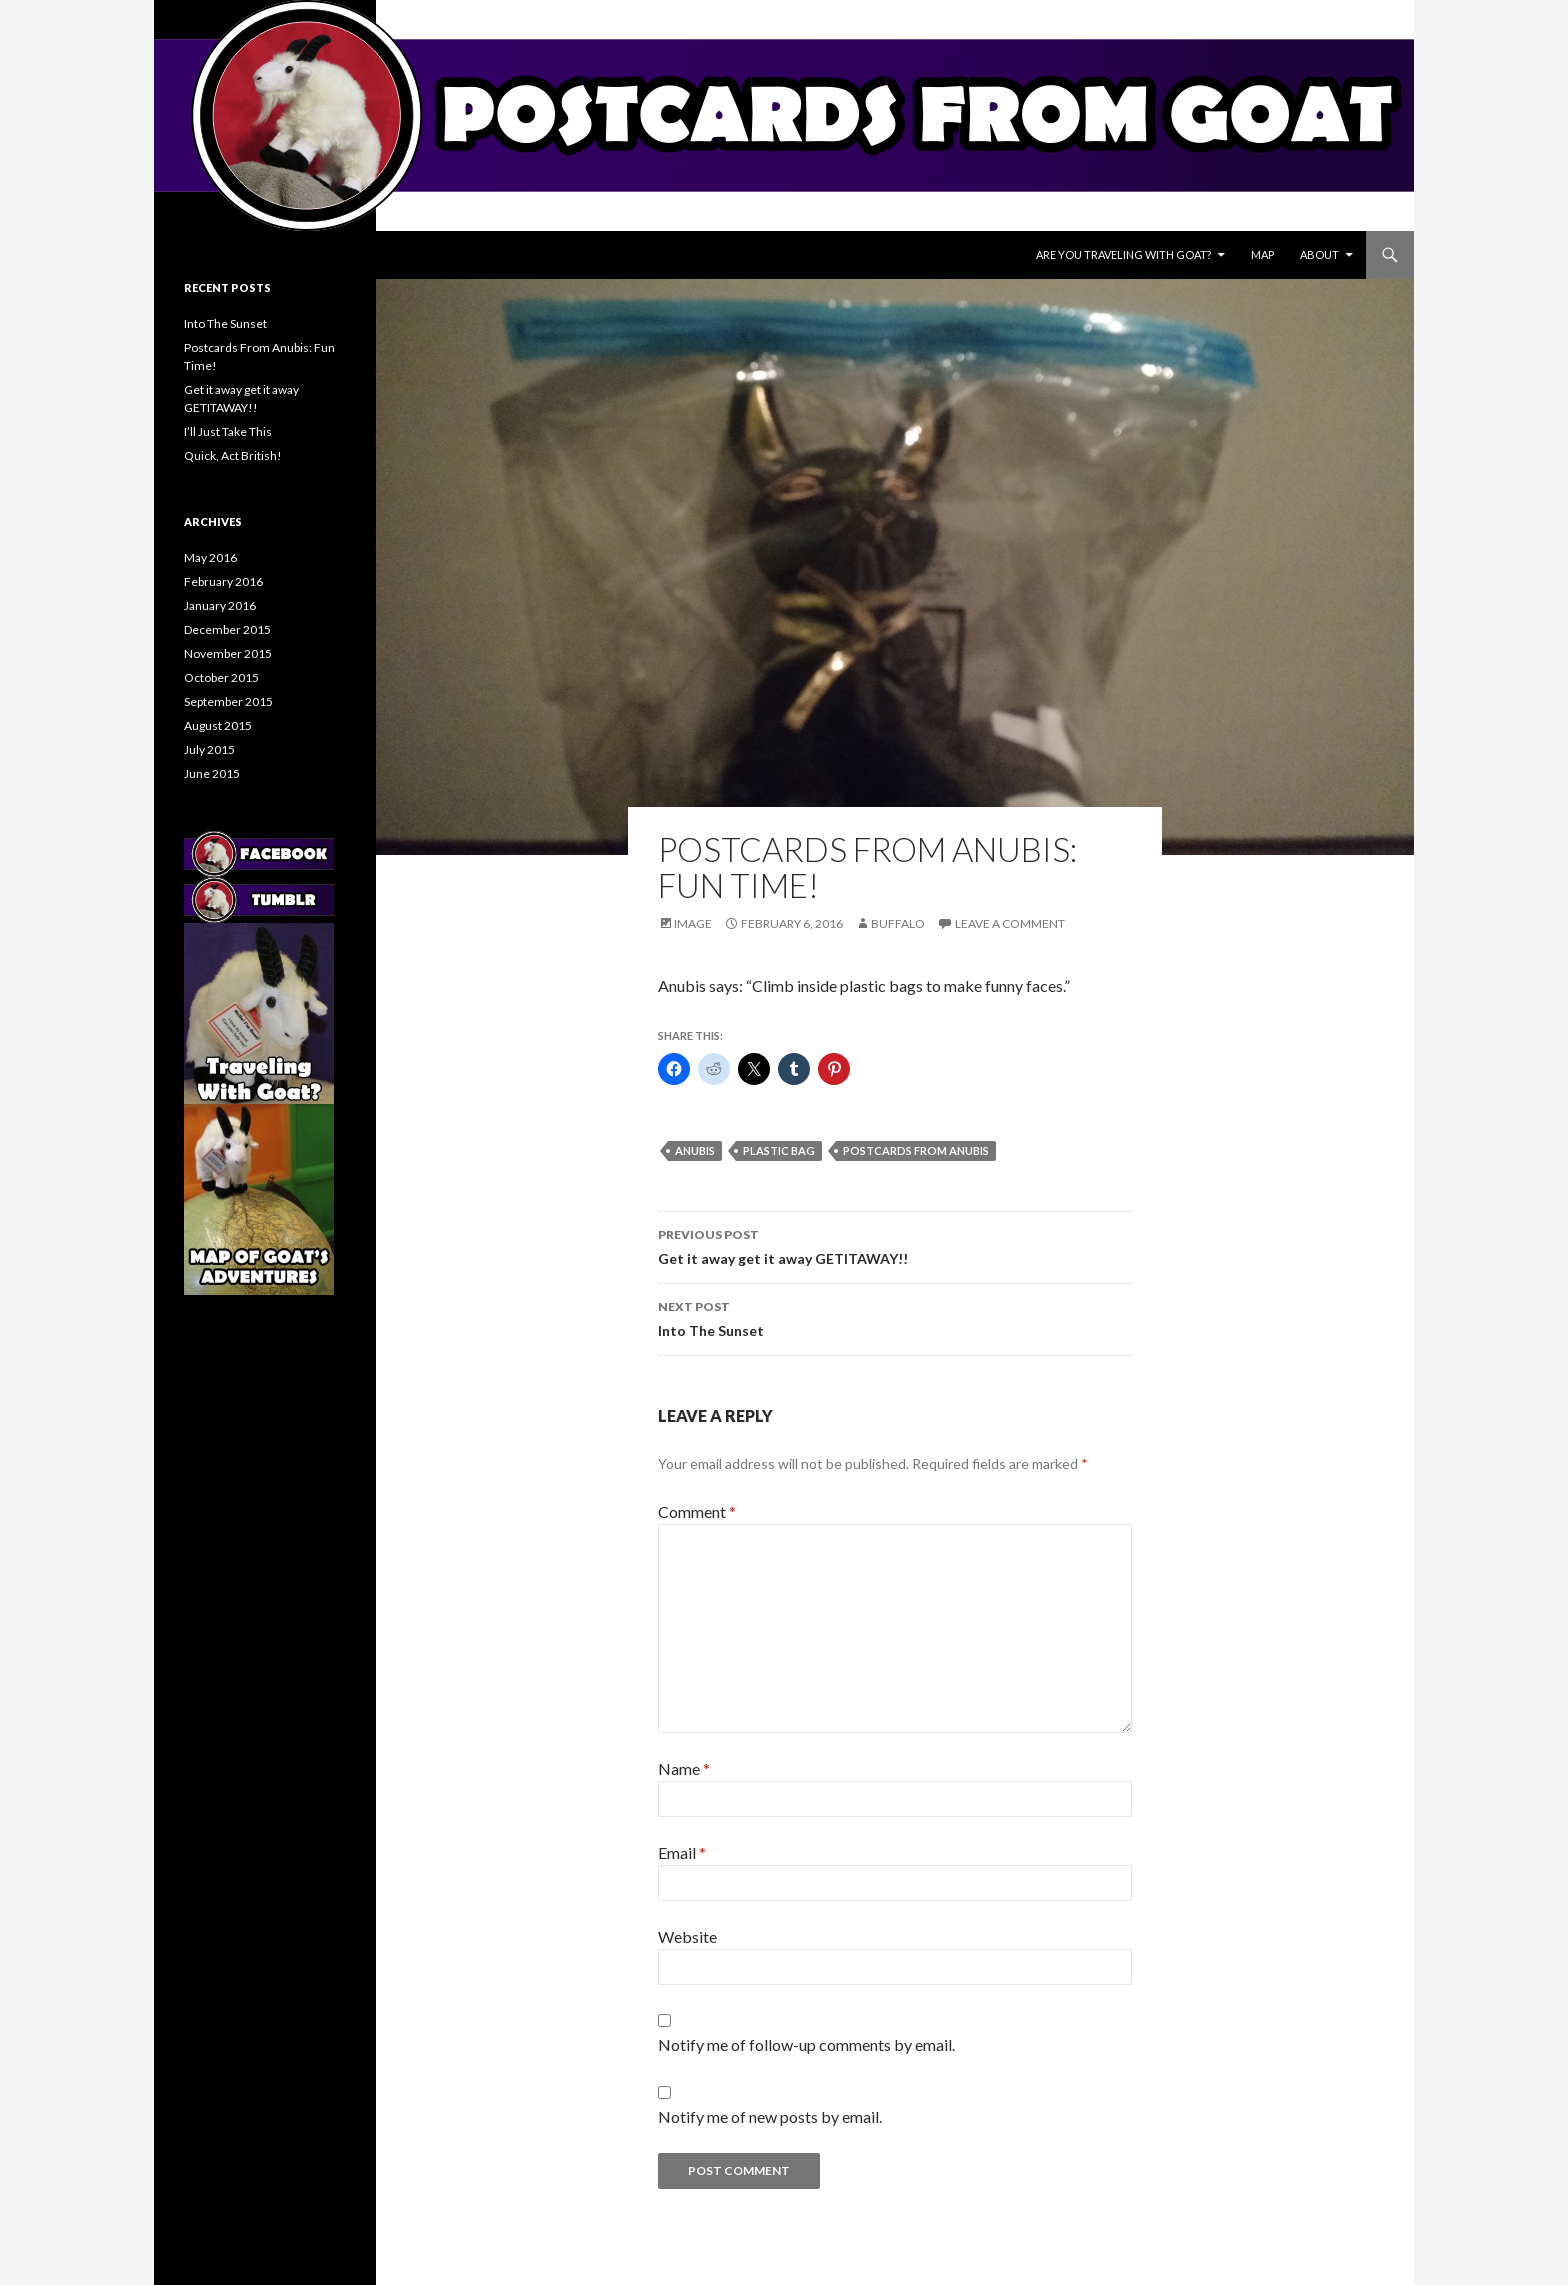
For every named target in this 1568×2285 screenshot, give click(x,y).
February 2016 (223, 581)
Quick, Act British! (233, 455)
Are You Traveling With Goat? (1123, 254)
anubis (695, 1150)
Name (684, 1768)
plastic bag (779, 1150)
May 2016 (210, 557)
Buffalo (898, 923)
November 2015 (228, 653)
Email (682, 1852)
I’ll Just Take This (228, 431)
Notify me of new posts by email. (770, 2116)
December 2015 (227, 629)
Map (1262, 254)
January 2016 (220, 605)
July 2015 (209, 749)
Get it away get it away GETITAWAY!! (895, 1245)
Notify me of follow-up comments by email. (806, 2044)
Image (693, 923)
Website (687, 1936)
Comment (697, 1511)
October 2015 (221, 677)
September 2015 (228, 701)
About (1319, 254)
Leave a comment (1010, 923)
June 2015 (212, 773)
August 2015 (218, 725)
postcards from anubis (916, 1150)
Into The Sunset (895, 1317)
